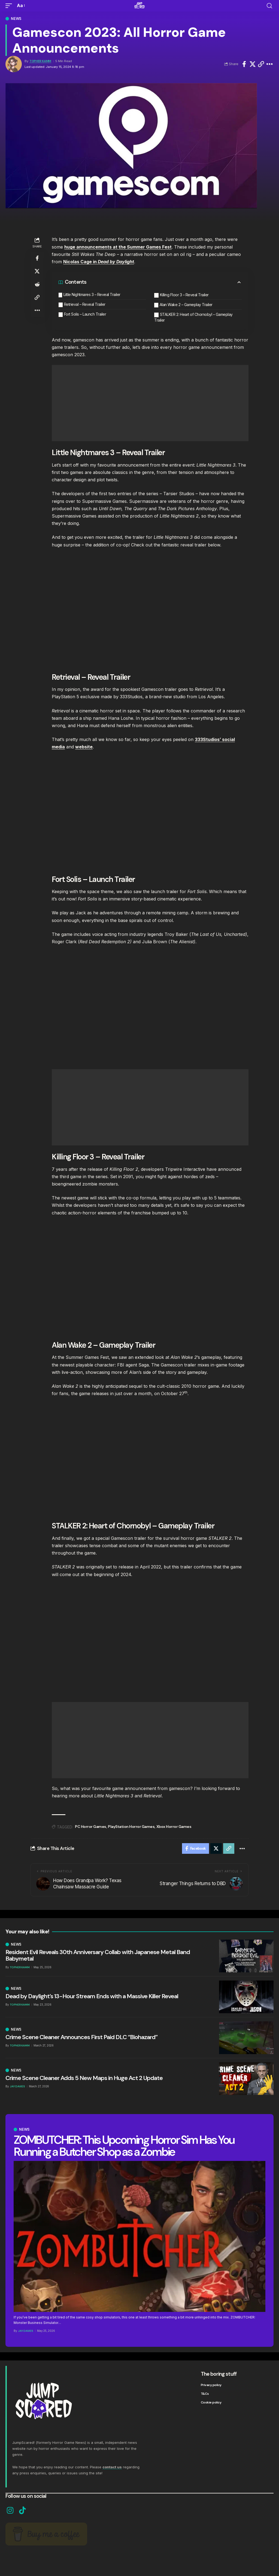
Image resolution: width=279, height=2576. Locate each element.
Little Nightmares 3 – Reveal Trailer (91, 294)
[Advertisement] (150, 403)
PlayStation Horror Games (131, 1826)
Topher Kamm (40, 61)
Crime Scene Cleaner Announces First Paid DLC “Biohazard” (81, 2037)
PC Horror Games (90, 1826)
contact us (112, 2467)
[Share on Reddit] (37, 284)
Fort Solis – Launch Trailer (85, 314)
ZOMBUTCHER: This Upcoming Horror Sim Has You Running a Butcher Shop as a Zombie (124, 2146)
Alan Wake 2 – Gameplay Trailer (186, 304)
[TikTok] (22, 2510)
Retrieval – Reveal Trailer (84, 304)
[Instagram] (10, 2510)
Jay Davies (25, 2331)
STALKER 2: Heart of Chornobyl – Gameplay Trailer (193, 317)
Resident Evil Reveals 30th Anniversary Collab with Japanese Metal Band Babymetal (97, 1955)
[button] (10, 5)
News (16, 18)
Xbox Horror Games (174, 1826)
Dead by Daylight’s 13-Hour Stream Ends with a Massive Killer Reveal (91, 1996)
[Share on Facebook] (244, 64)
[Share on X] (252, 64)
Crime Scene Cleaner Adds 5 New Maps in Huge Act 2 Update (84, 2078)
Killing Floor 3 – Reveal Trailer (184, 294)
